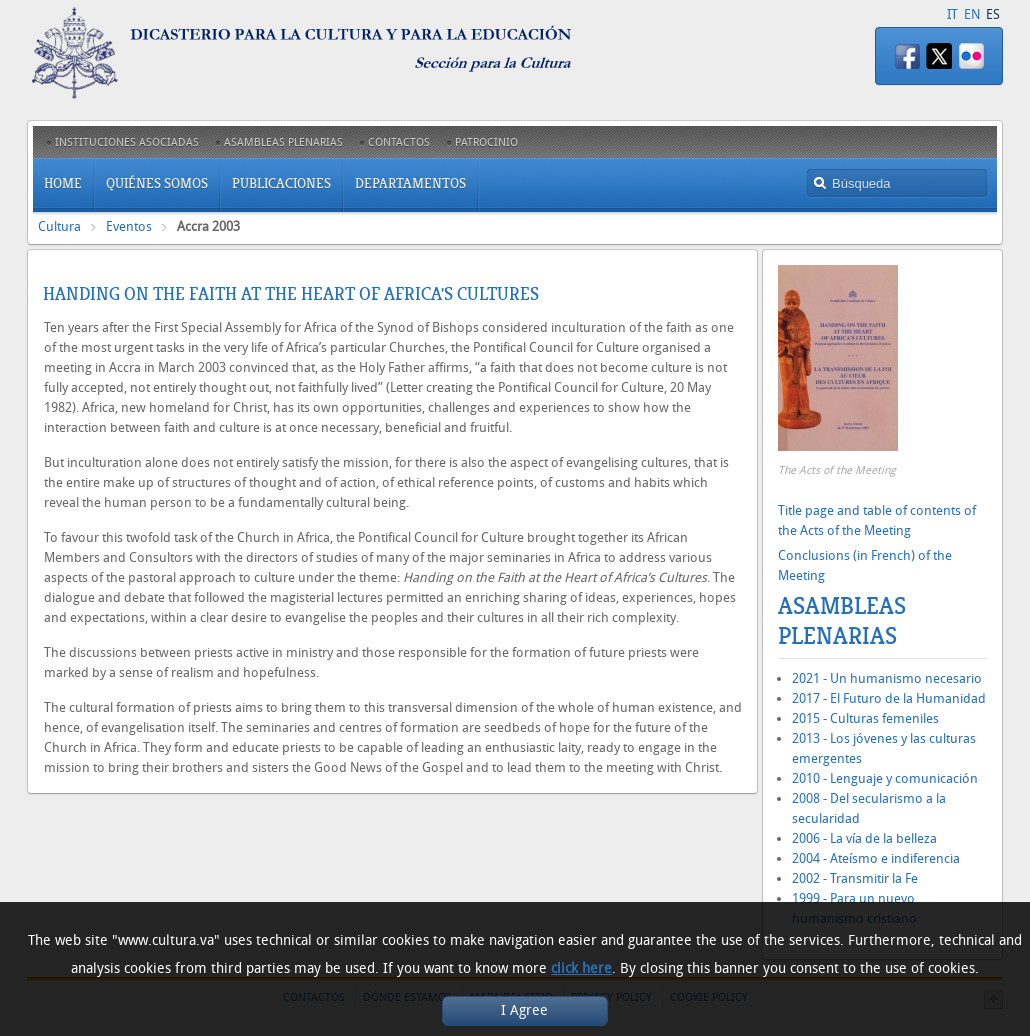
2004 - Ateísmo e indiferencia (876, 858)
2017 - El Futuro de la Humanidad (889, 698)
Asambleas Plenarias (842, 621)
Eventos (129, 226)
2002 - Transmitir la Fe (855, 878)
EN (972, 14)
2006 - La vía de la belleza (864, 838)
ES (993, 14)
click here (581, 968)
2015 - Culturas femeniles (865, 718)
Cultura (59, 226)
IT (952, 14)
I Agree (524, 1010)
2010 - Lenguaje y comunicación (885, 778)
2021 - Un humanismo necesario (887, 678)
